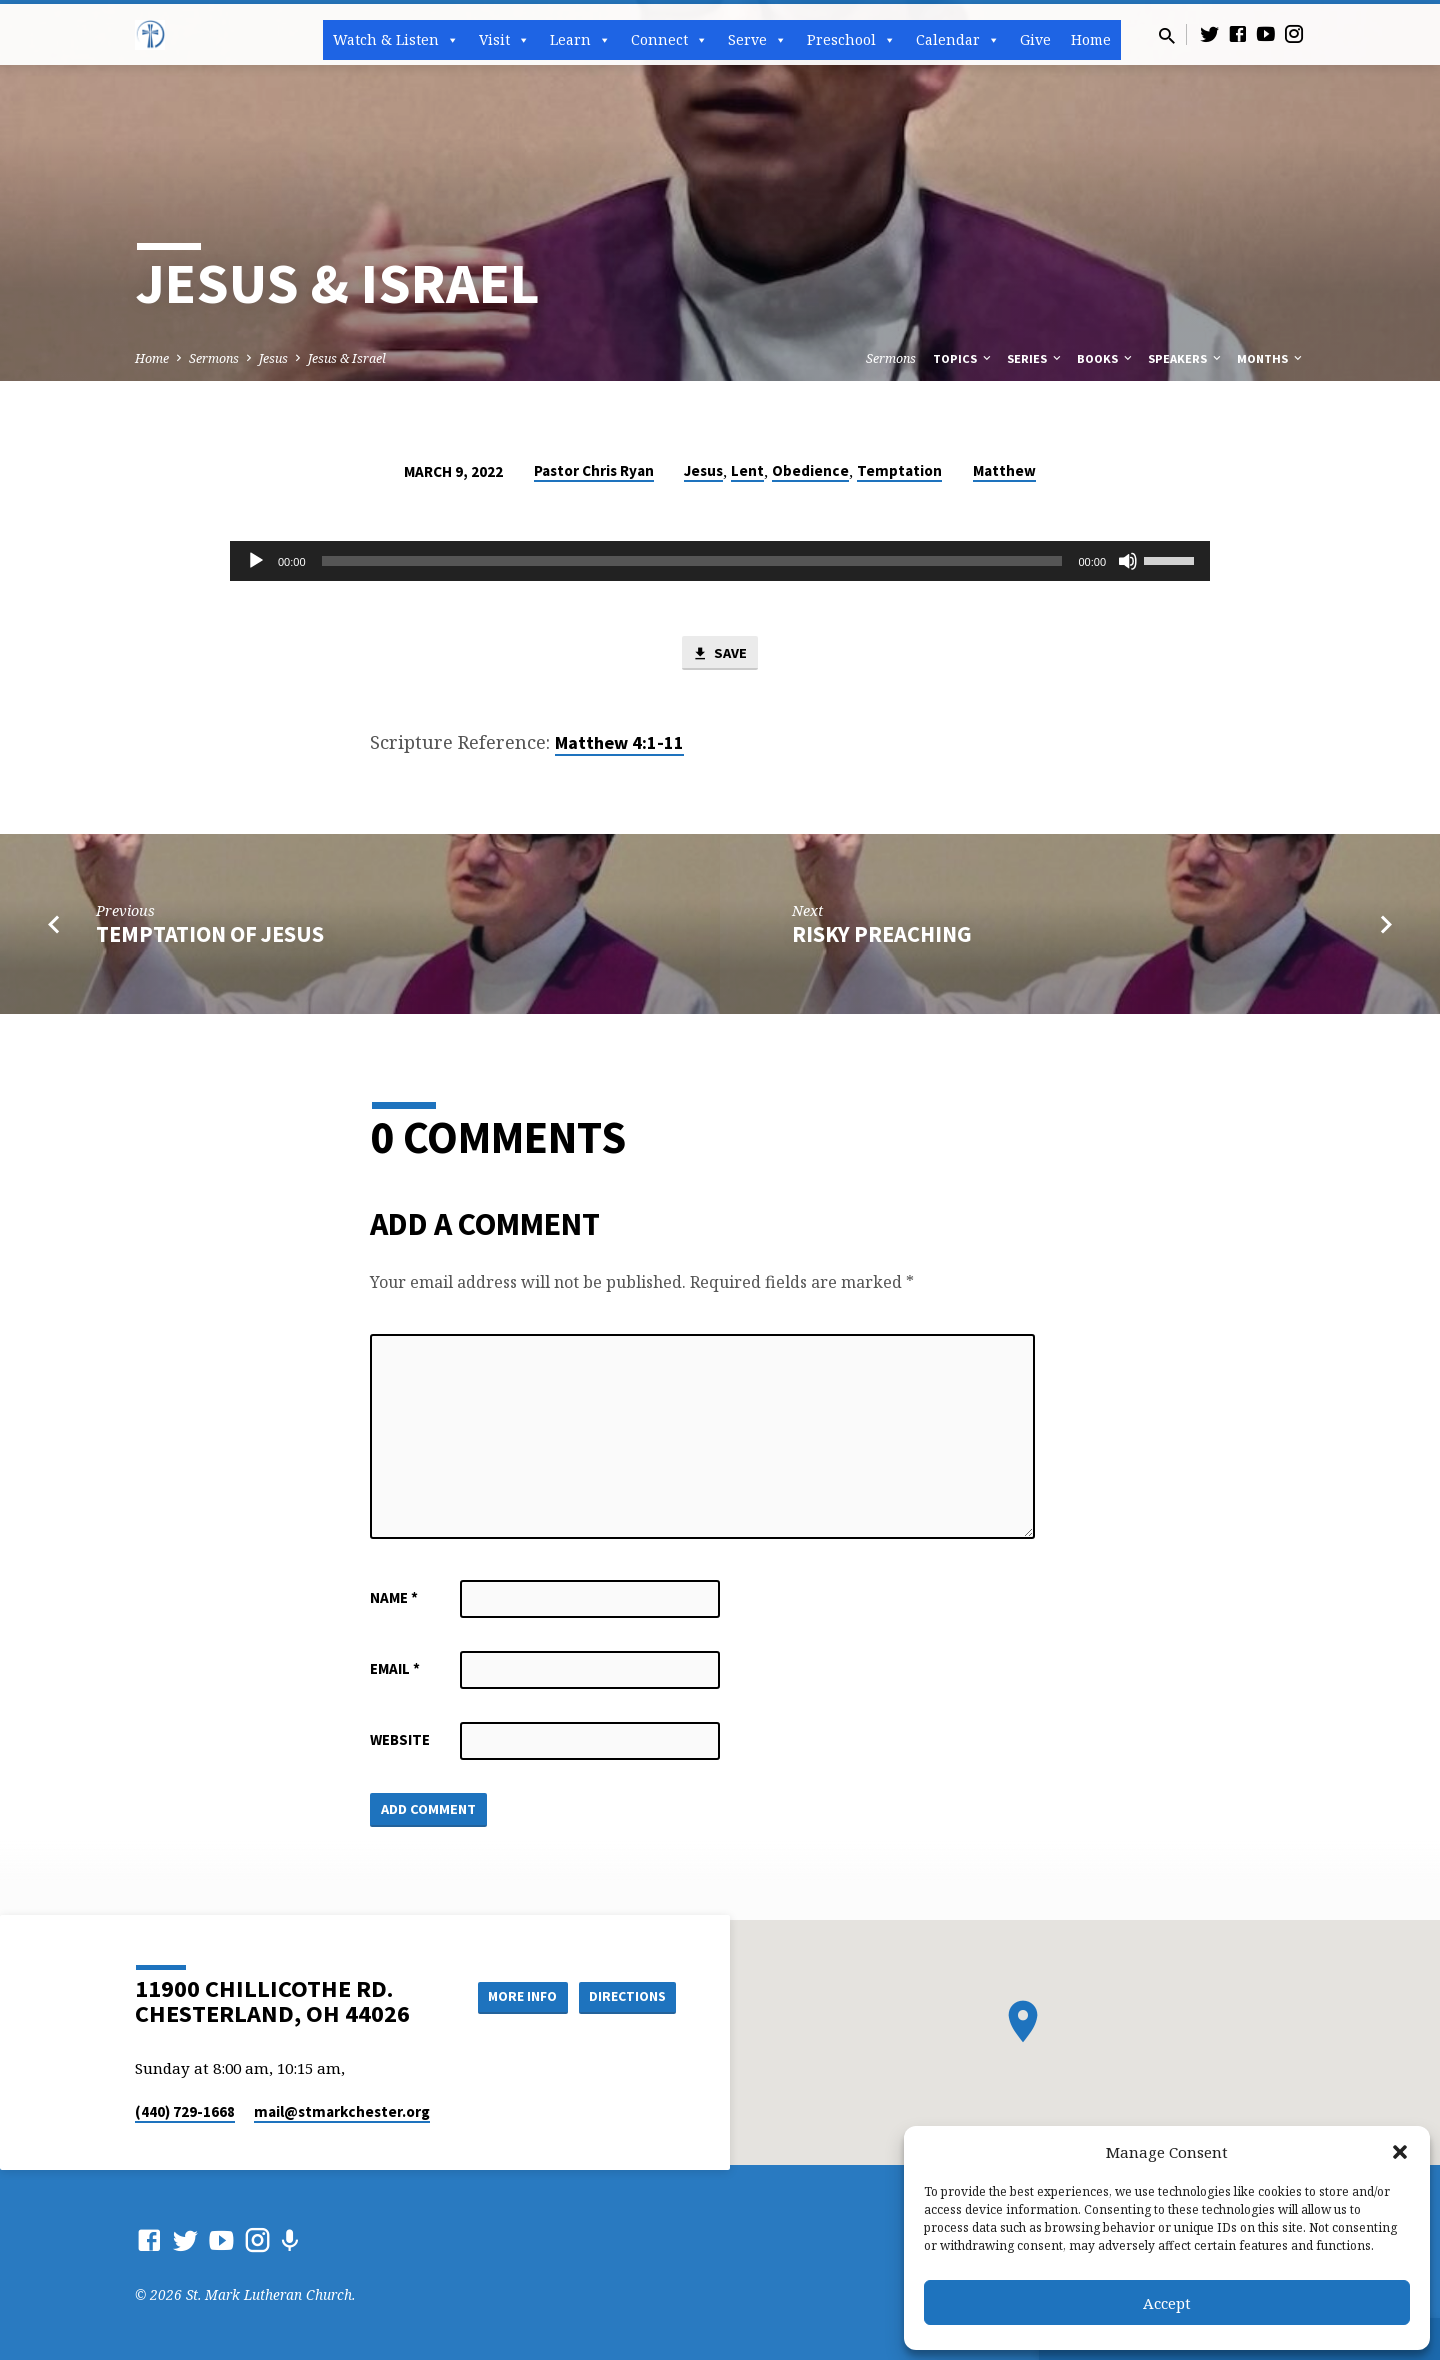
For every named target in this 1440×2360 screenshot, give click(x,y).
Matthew (1004, 470)
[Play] (256, 561)
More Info (513, 1996)
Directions (626, 1996)
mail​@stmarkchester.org (342, 2111)
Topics (963, 358)
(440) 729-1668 (185, 2111)
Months (1271, 358)
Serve (757, 40)
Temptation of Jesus (210, 935)
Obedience (810, 470)
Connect (669, 40)
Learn (580, 40)
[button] (1400, 2152)
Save (720, 654)
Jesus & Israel (347, 358)
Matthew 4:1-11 (619, 743)
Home (1091, 39)
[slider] (692, 561)
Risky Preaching (882, 935)
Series (1035, 358)
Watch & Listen (396, 40)
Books (1106, 358)
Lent (747, 470)
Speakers (1186, 358)
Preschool (851, 40)
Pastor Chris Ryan (594, 470)
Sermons (214, 358)
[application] (720, 561)
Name (394, 1598)
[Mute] (1128, 561)
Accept (1167, 2303)
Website (400, 1740)
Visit (504, 40)
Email (395, 1669)
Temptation (899, 470)
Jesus (273, 358)
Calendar (958, 40)
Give (1035, 39)
